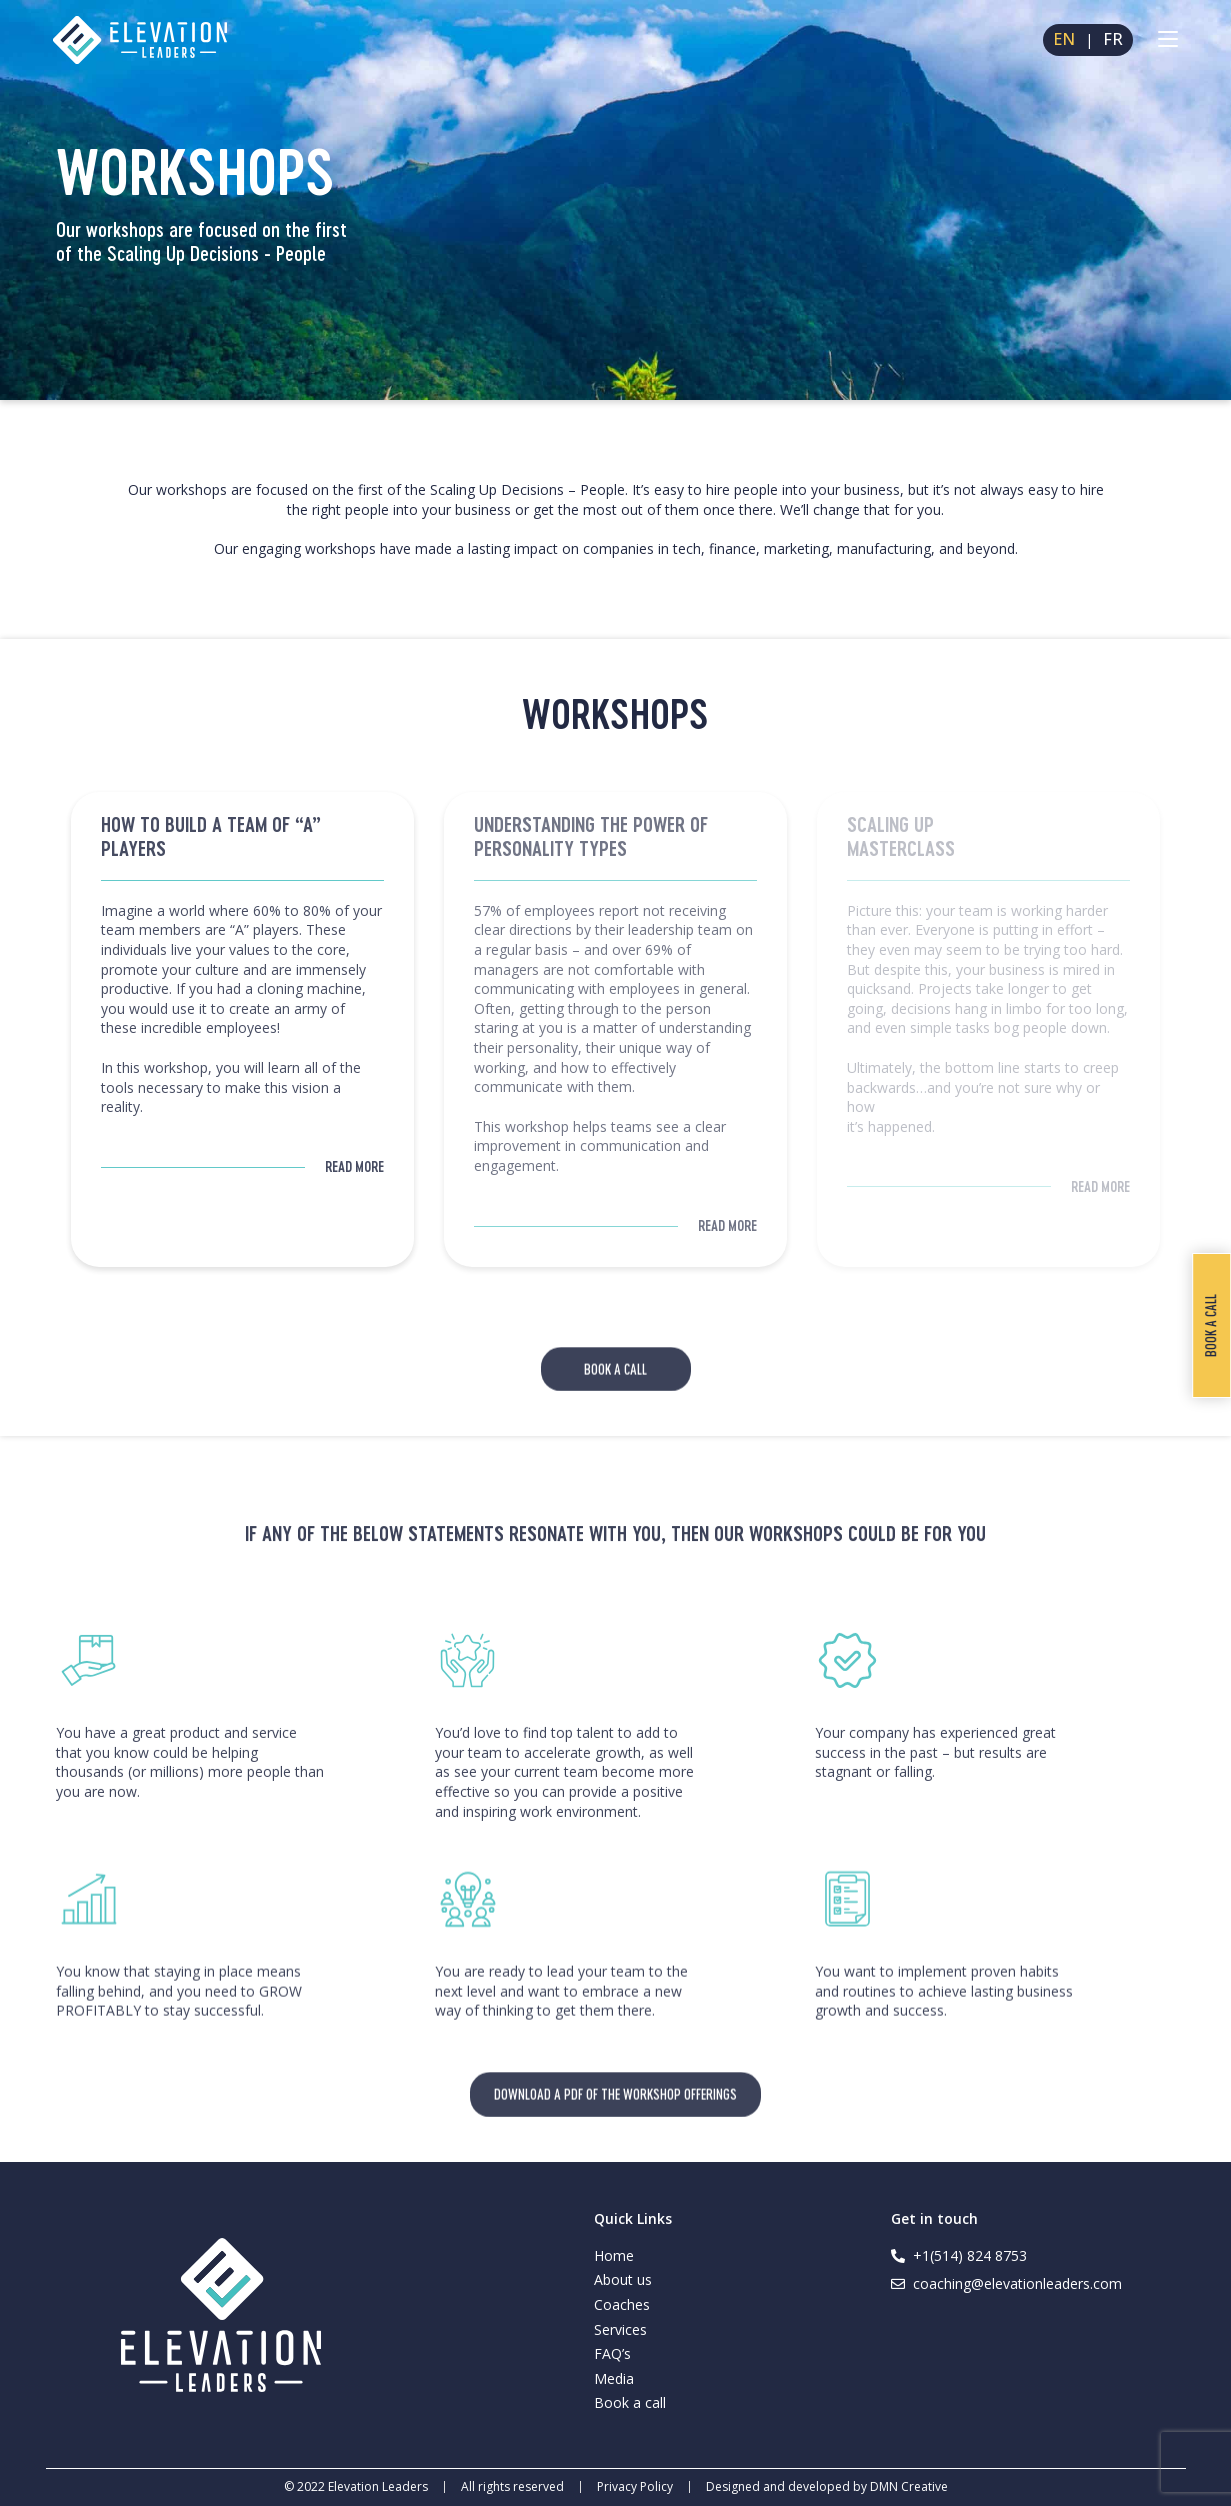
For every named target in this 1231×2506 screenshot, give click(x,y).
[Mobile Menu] (1168, 40)
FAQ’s (612, 2353)
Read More (354, 1166)
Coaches (622, 2304)
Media (614, 2378)
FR (1113, 40)
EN (1064, 40)
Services (620, 2329)
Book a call (630, 2402)
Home (614, 2255)
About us (623, 2279)
